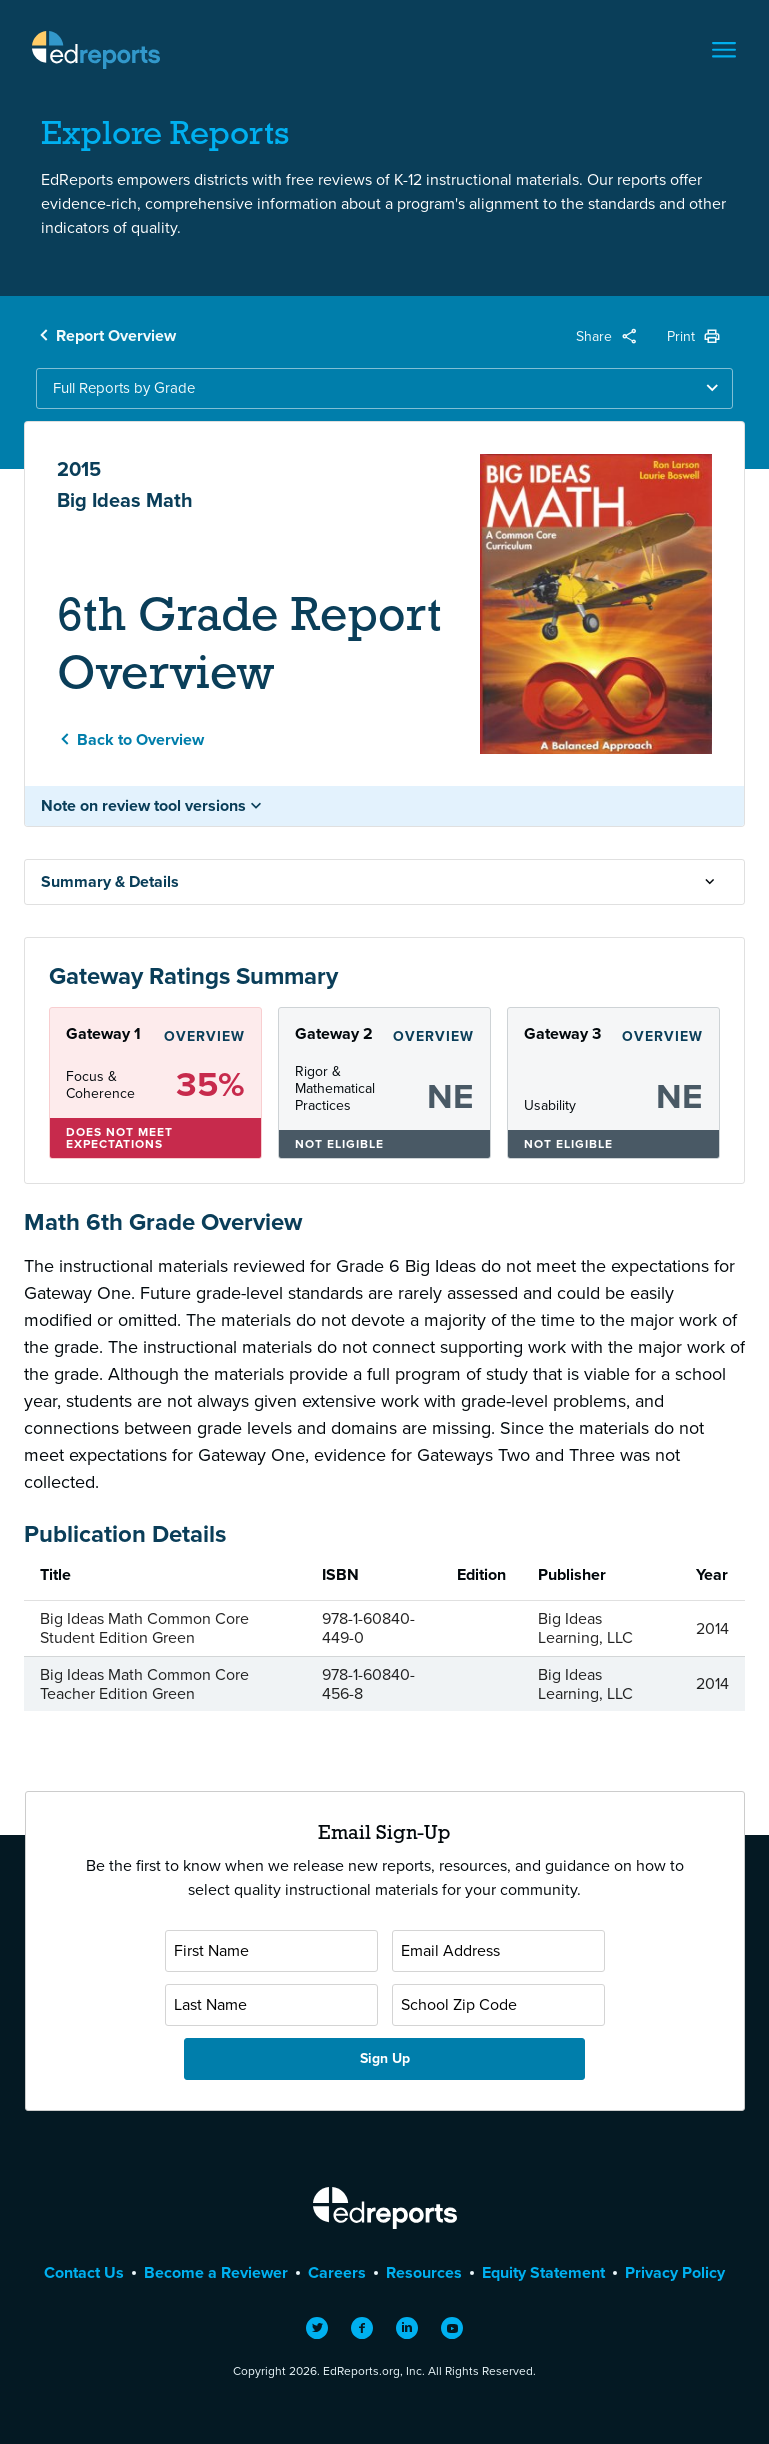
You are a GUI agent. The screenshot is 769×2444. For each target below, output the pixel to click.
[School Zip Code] (498, 2005)
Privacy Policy (675, 2272)
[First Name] (271, 1951)
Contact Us (84, 2272)
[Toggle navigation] (724, 50)
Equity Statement (543, 2272)
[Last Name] (271, 2005)
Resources (424, 2272)
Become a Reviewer (216, 2272)
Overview (204, 1036)
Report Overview (116, 335)
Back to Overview (140, 739)
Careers (337, 2272)
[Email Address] (498, 1951)
